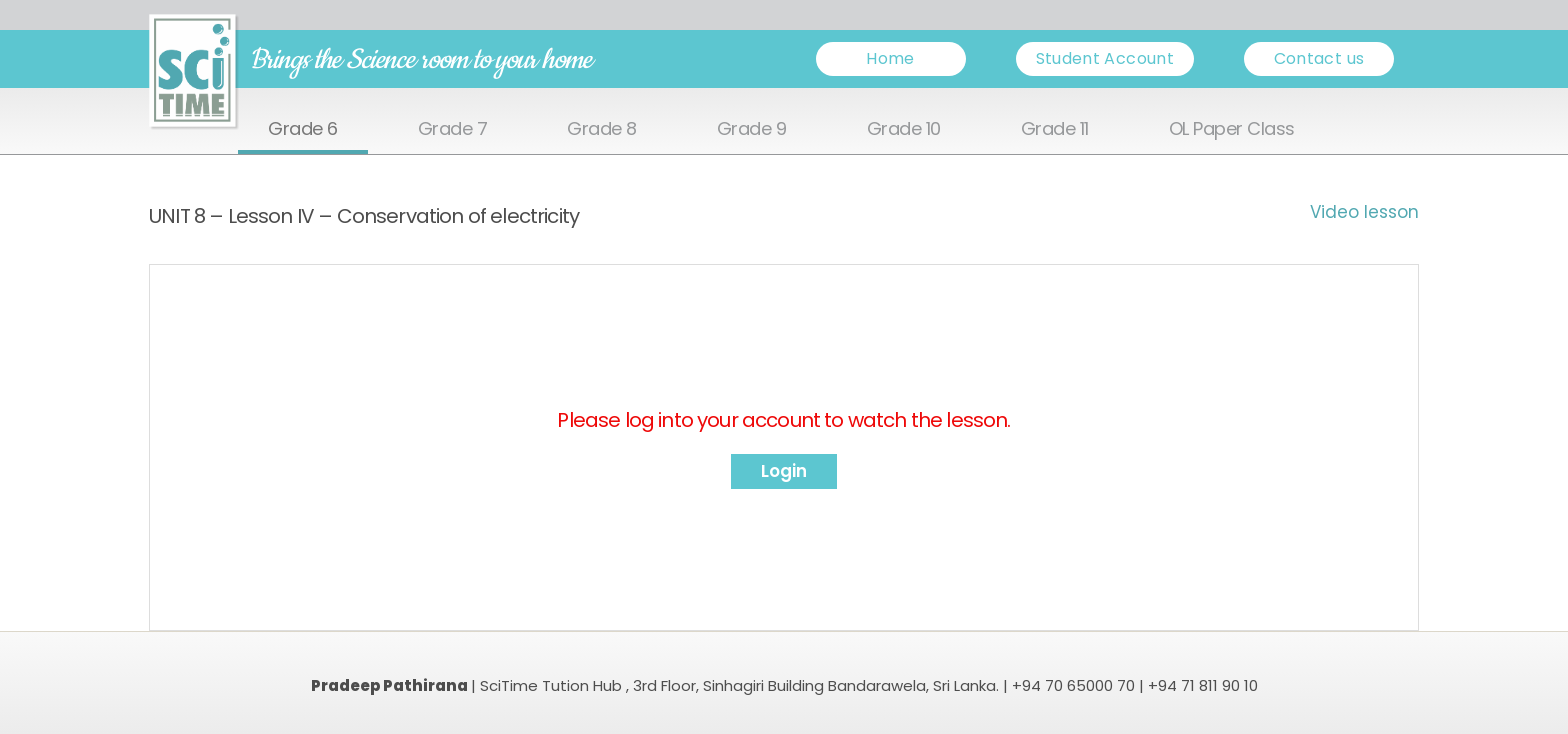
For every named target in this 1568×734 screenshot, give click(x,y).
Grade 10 (904, 129)
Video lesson (1364, 212)
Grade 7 (453, 129)
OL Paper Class (1232, 129)
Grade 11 (1055, 129)
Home (890, 58)
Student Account (1105, 58)
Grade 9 (752, 129)
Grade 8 (602, 129)
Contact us (1319, 58)
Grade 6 (303, 129)
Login (784, 471)
